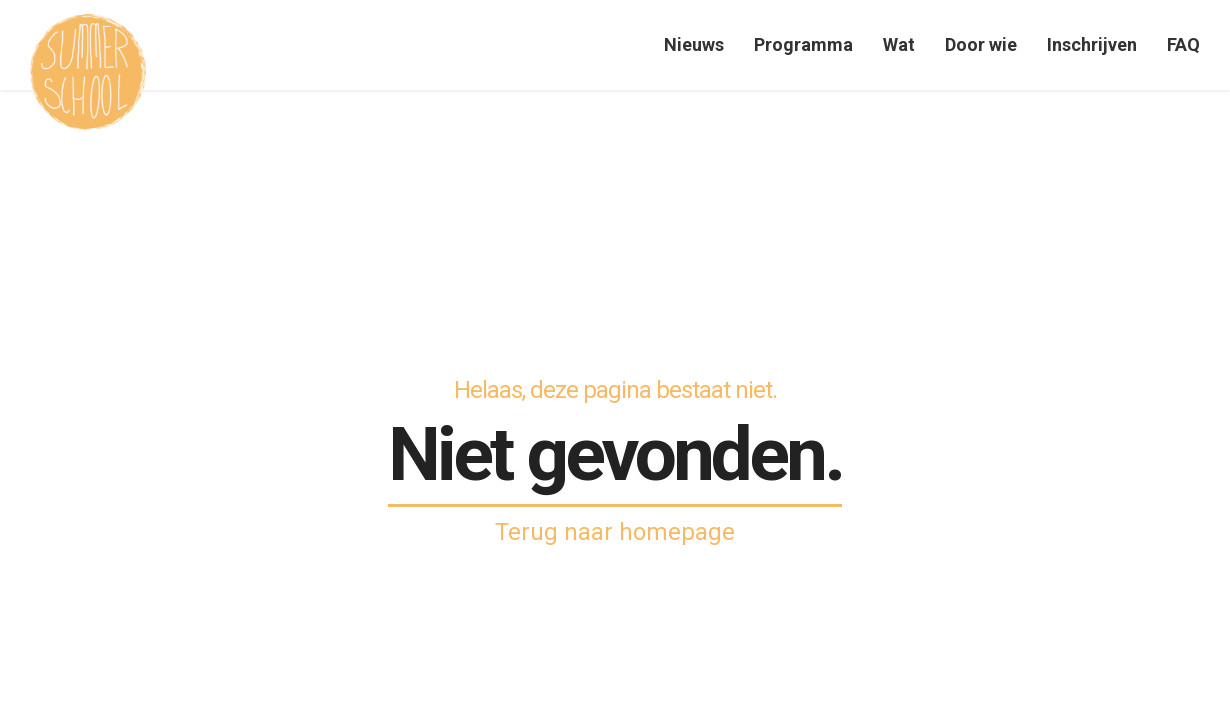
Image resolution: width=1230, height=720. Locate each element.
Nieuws (694, 44)
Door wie (981, 44)
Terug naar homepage (615, 532)
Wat (899, 44)
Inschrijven (1092, 44)
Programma (803, 44)
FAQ (1183, 44)
